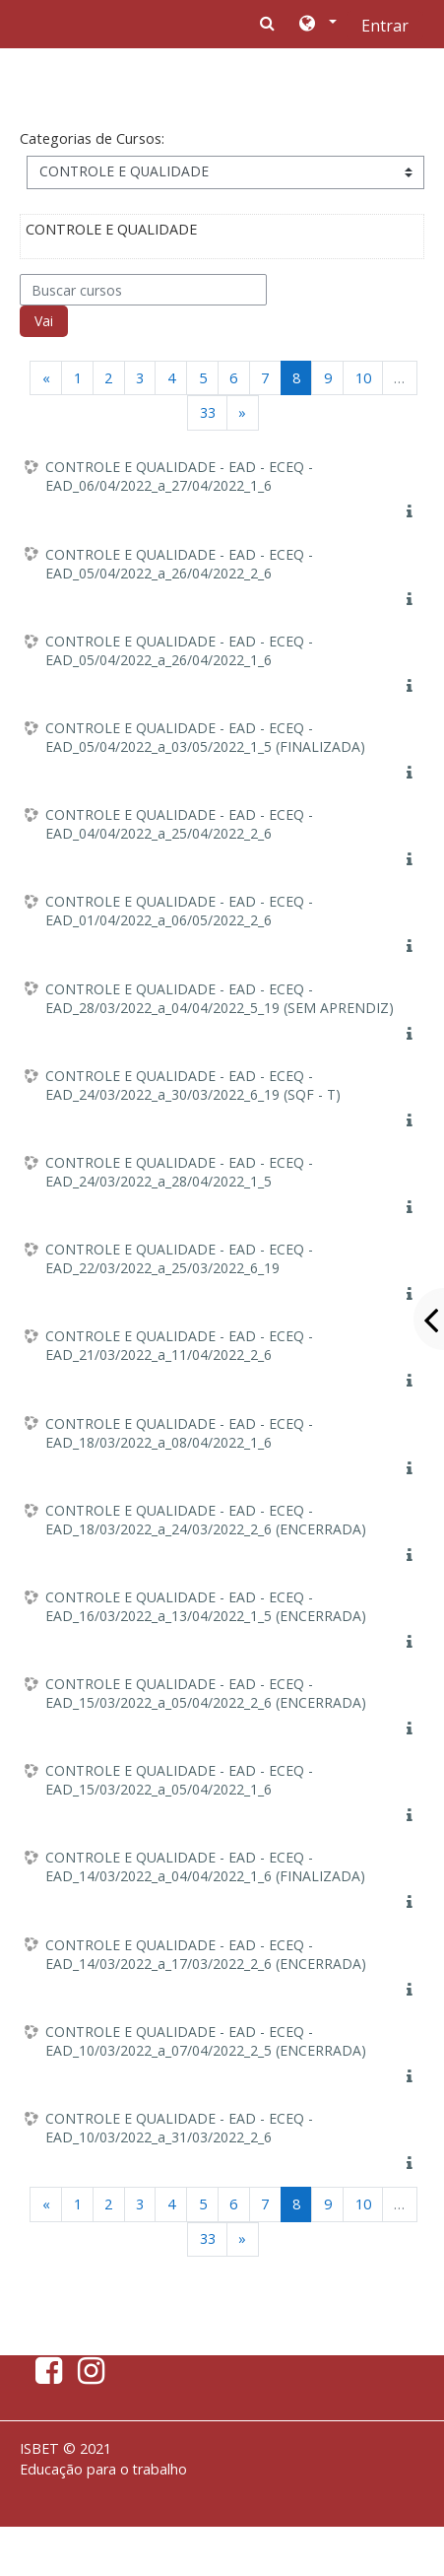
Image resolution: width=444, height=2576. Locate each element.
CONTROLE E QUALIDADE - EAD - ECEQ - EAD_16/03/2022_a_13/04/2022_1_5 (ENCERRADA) (205, 1606)
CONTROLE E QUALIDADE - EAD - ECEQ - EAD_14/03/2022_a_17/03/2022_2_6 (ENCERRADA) (205, 1954)
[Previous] (46, 378)
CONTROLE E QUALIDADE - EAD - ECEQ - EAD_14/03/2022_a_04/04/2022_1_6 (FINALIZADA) (205, 1866)
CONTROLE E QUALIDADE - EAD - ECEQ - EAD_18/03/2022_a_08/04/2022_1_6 (179, 1433)
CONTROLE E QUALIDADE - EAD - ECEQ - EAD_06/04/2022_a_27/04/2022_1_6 (179, 476)
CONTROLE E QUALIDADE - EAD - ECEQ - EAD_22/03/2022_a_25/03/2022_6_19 (179, 1258)
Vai (43, 320)
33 (208, 412)
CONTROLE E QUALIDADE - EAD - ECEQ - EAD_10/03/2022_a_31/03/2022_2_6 (179, 2127)
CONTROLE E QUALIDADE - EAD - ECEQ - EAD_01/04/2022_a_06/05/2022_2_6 (179, 910)
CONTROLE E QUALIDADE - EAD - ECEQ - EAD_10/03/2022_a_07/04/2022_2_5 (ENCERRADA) (205, 2041)
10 (363, 378)
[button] (316, 24)
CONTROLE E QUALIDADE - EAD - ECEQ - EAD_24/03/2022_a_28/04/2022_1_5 (179, 1171)
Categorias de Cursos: (92, 138)
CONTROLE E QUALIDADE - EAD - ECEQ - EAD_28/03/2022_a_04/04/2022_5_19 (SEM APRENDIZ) (219, 998)
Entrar (385, 25)
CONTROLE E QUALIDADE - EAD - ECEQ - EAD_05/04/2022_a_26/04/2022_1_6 (179, 650)
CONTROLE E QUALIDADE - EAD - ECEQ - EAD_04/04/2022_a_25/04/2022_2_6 (179, 824)
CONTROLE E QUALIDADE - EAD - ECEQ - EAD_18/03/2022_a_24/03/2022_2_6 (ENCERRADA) (205, 1519)
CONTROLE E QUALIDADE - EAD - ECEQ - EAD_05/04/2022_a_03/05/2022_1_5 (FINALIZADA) (205, 737)
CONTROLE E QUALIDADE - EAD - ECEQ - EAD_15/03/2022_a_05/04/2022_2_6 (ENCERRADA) (205, 1693)
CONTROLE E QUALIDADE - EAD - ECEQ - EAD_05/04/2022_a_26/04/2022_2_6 (179, 563)
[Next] (242, 412)
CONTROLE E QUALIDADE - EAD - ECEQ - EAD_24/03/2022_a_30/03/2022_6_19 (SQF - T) (193, 1085)
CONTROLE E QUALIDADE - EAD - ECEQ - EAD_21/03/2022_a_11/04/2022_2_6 (179, 1345)
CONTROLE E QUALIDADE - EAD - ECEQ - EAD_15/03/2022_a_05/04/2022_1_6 (179, 1779)
